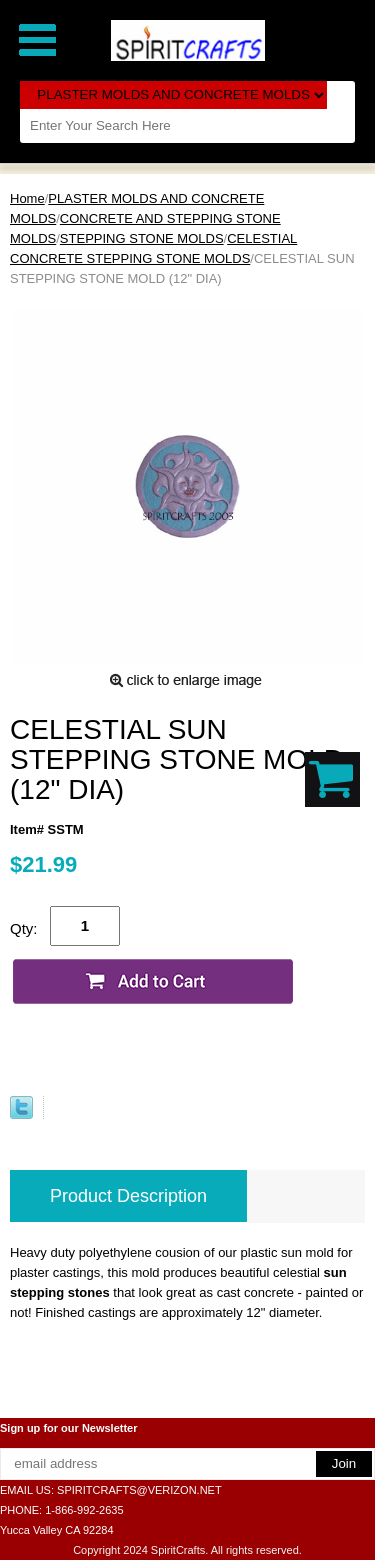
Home (27, 198)
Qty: (24, 928)
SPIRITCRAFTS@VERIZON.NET (139, 1490)
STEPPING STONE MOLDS (142, 238)
